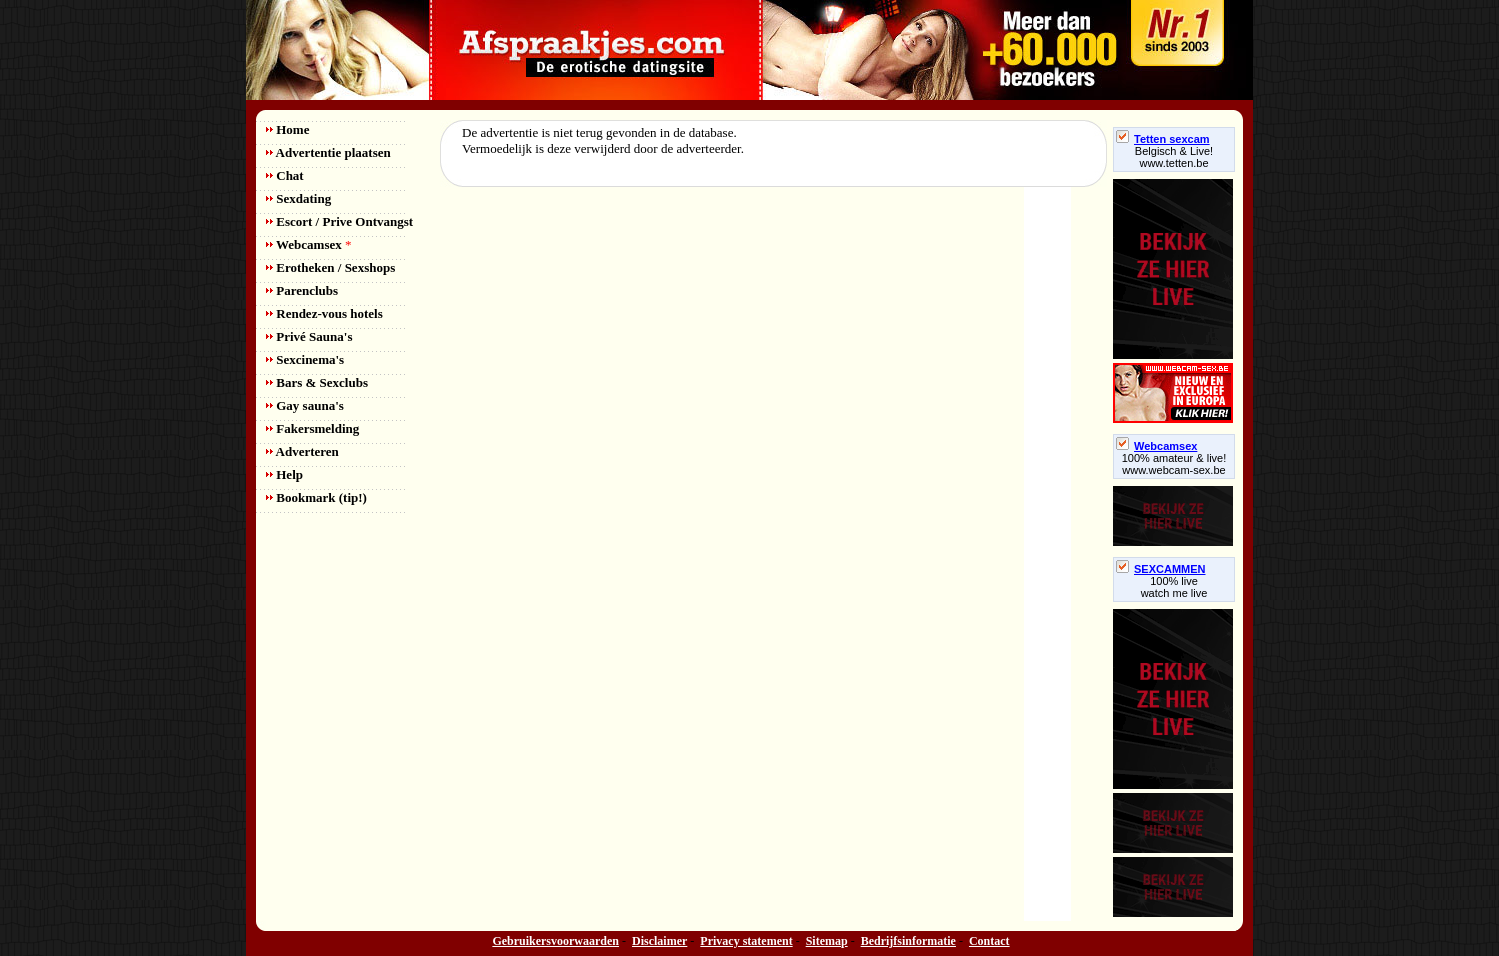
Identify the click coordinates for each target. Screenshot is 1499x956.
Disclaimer (659, 941)
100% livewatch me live (1174, 587)
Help (284, 474)
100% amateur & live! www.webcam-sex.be (1174, 464)
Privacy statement (746, 941)
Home (287, 129)
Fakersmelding (312, 428)
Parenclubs (302, 290)
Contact (989, 941)
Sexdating (298, 198)
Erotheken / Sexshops (330, 267)
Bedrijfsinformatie (908, 941)
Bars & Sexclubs (317, 382)
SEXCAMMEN (1161, 569)
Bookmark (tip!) (316, 497)
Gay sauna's (305, 405)
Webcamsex (308, 244)
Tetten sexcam (1163, 139)
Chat (285, 175)
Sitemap (827, 941)
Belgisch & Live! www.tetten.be (1174, 157)
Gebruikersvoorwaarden (555, 941)
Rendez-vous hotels (324, 313)
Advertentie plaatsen (328, 152)
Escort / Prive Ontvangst (339, 221)
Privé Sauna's (309, 336)
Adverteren (302, 451)
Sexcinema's (305, 359)
